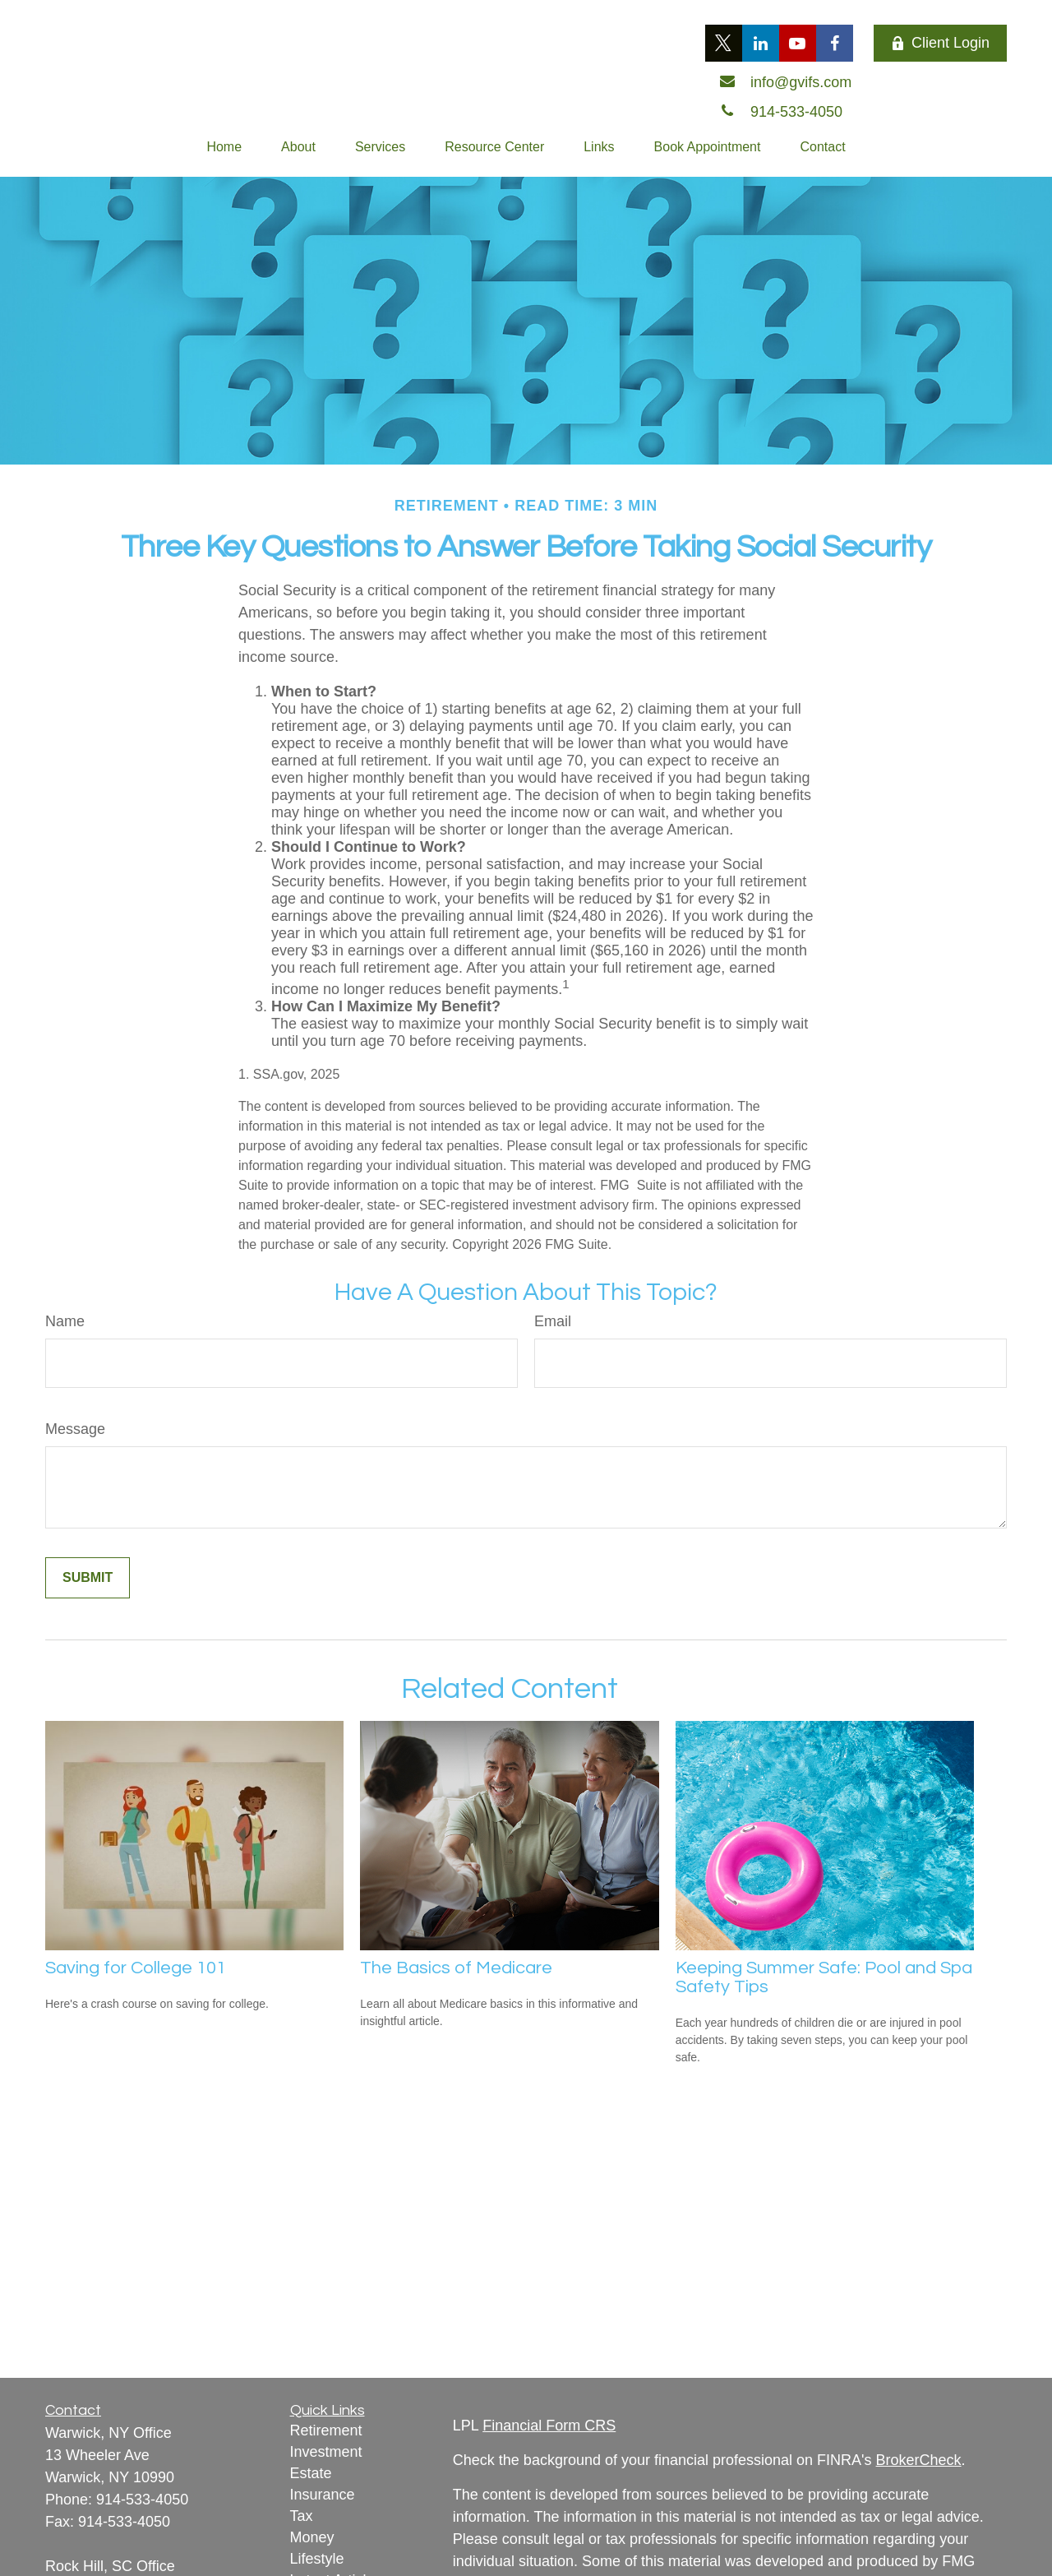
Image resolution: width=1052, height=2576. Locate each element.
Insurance (322, 2494)
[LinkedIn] (760, 43)
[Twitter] (723, 43)
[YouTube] (797, 43)
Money (312, 2537)
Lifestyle (317, 2559)
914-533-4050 (142, 2499)
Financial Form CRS (549, 2425)
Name (65, 1321)
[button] (224, 147)
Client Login (940, 43)
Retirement (326, 2430)
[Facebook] (834, 43)
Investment (326, 2452)
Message (75, 1429)
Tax (301, 2516)
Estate (311, 2473)
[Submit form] (87, 1577)
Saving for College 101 (135, 1968)
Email (552, 1321)
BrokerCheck (919, 2460)
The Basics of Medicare (456, 1968)
